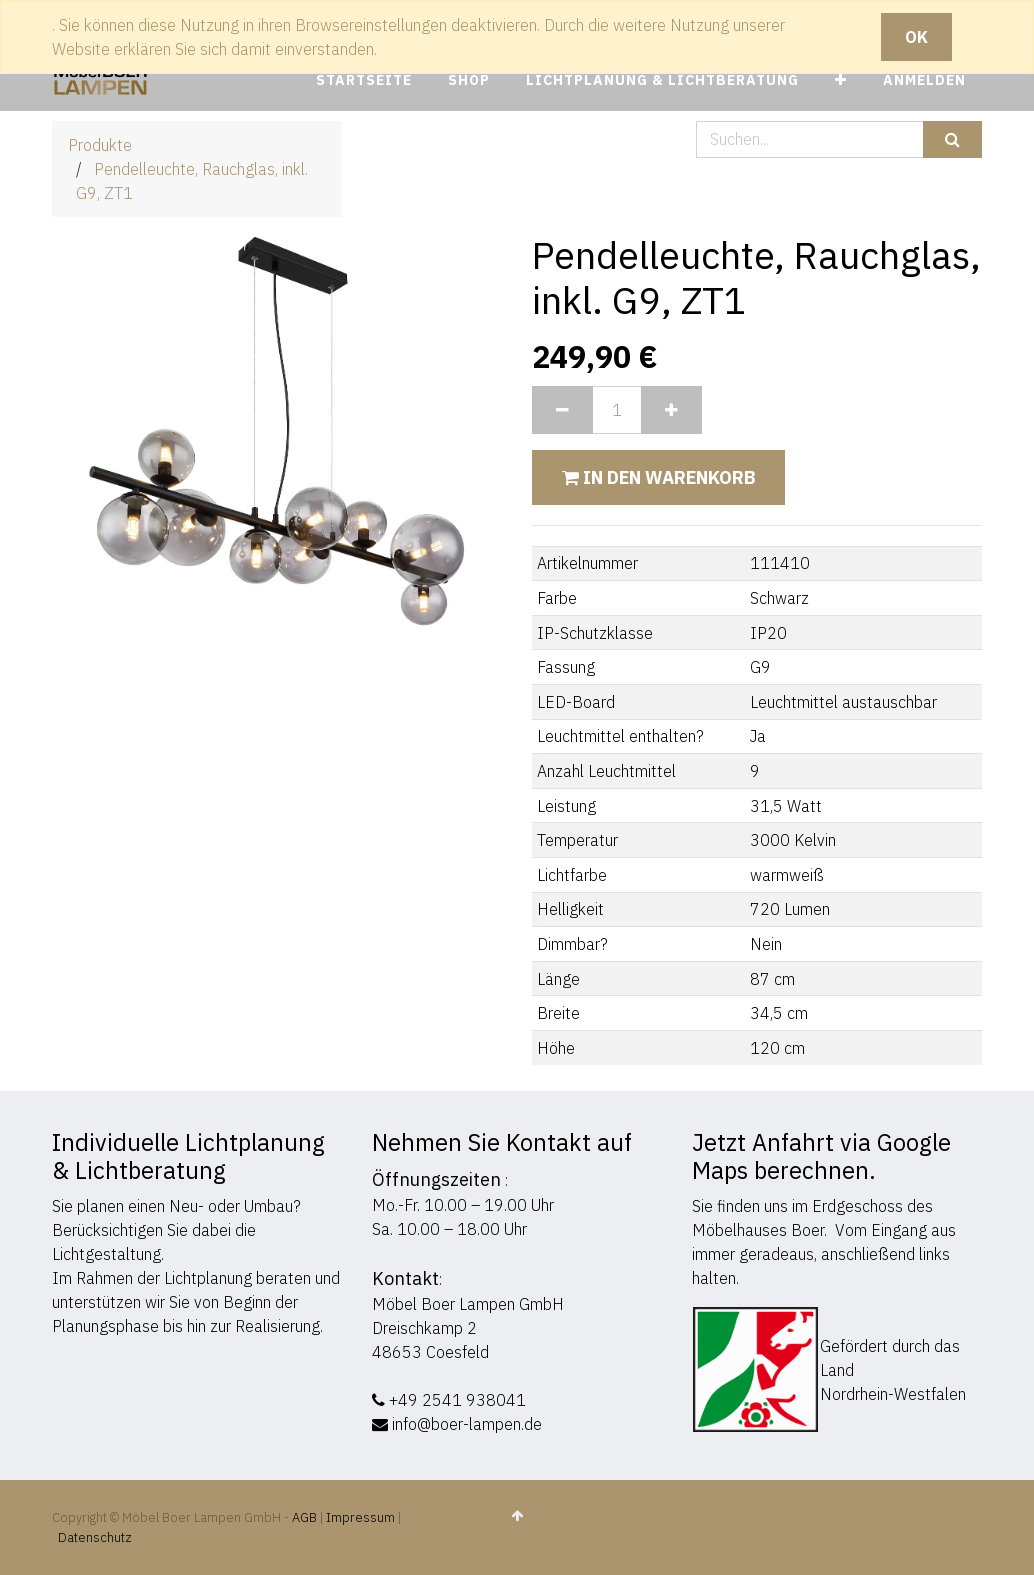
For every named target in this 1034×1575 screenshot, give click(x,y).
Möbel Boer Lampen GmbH (468, 1304)
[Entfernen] (562, 410)
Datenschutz (95, 1537)
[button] (841, 80)
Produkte (100, 145)
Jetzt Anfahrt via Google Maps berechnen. (821, 1156)
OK (916, 37)
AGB (306, 1517)
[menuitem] (364, 80)
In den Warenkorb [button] (658, 477)
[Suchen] (952, 139)
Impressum (360, 1517)
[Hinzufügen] (671, 410)
